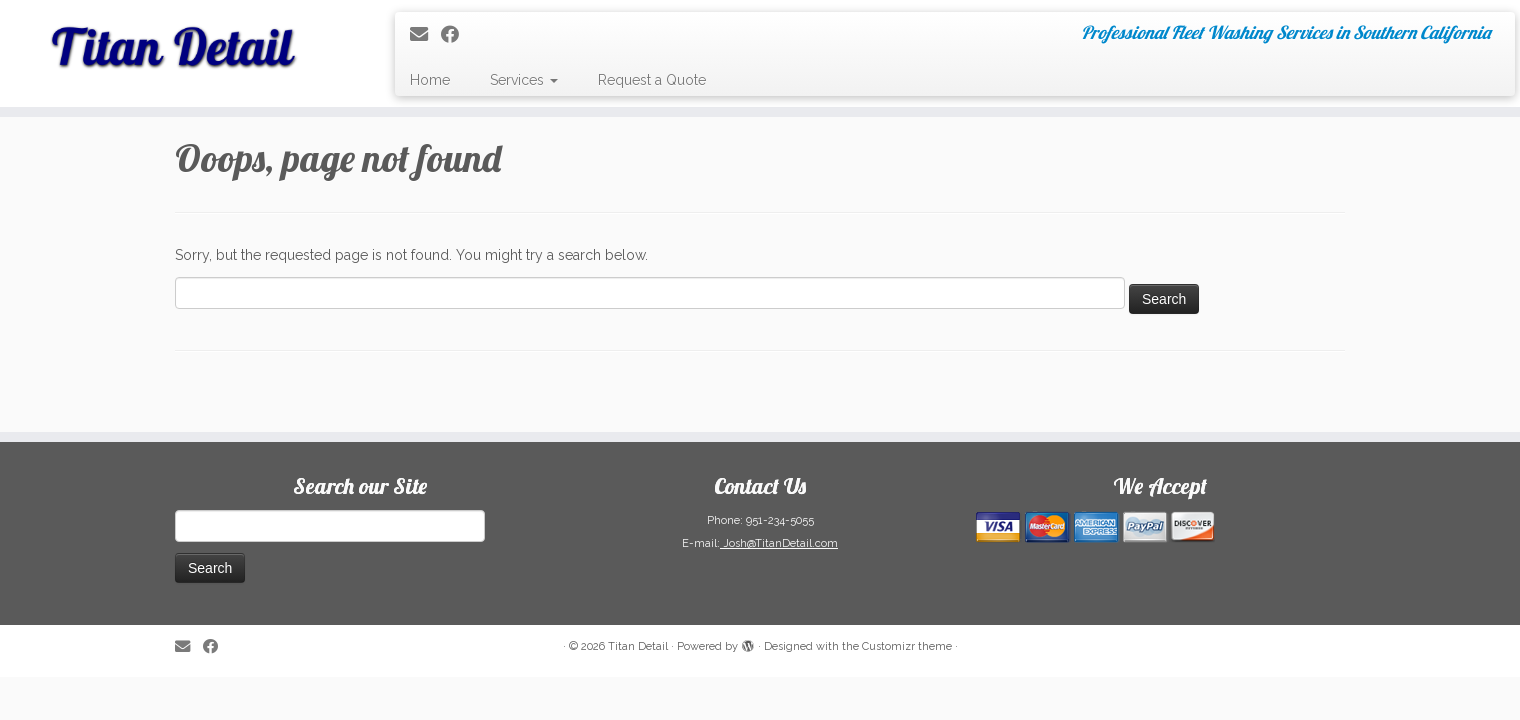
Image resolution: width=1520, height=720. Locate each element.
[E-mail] (425, 34)
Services (524, 80)
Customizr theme (907, 646)
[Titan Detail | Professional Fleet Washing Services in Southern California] (175, 40)
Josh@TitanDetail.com (779, 543)
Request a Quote (652, 80)
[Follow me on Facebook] (456, 34)
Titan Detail (638, 646)
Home (430, 80)
